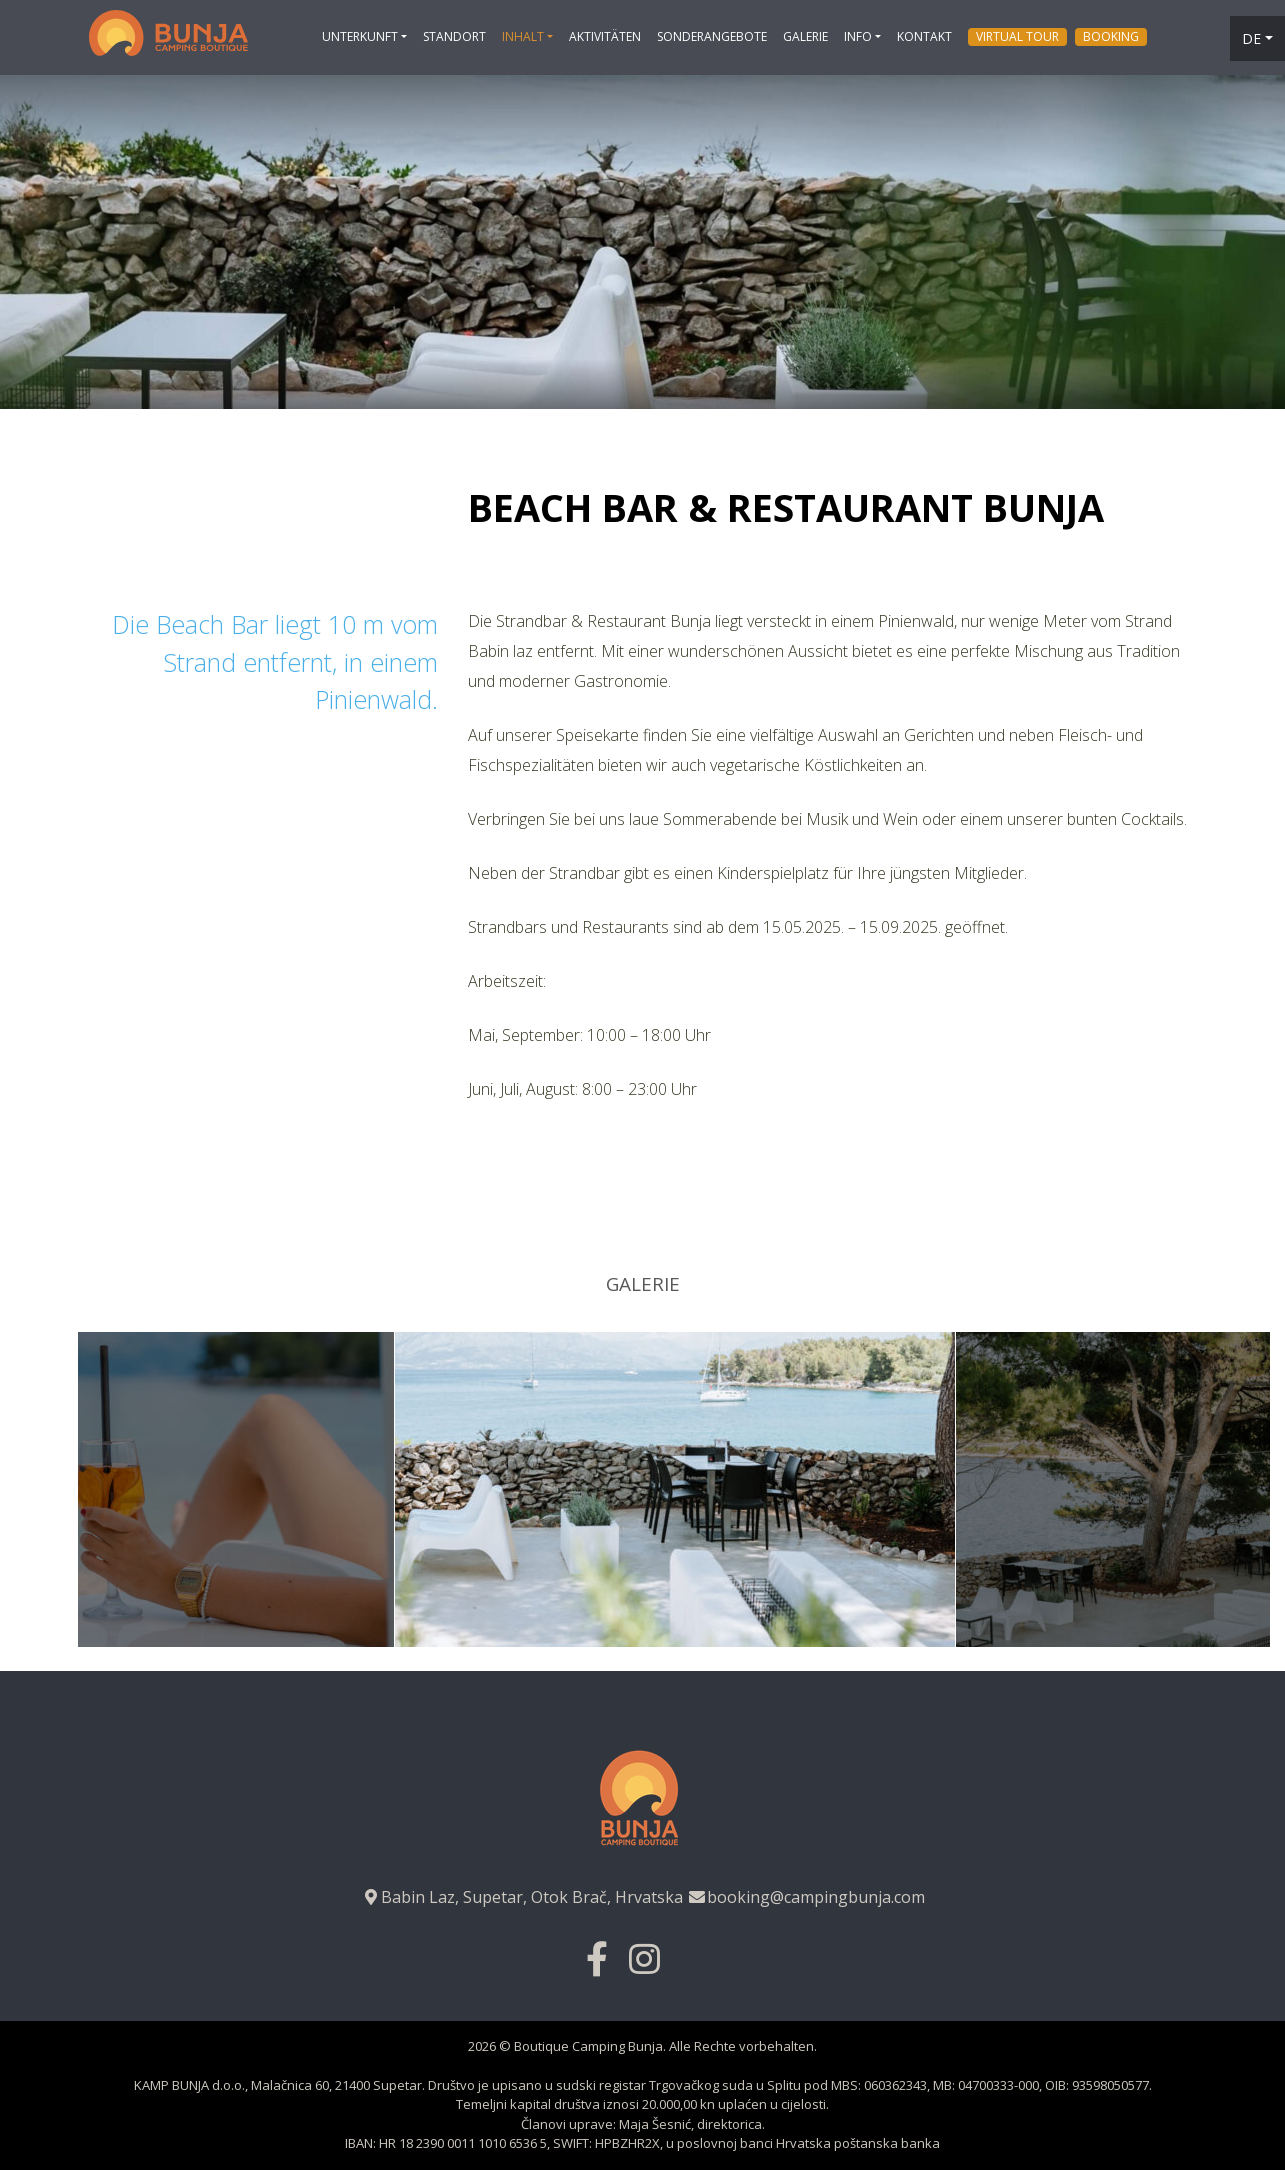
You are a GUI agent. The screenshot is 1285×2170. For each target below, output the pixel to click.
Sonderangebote (712, 36)
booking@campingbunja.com (806, 1897)
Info (858, 36)
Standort (454, 36)
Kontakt (924, 36)
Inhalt (523, 36)
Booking (1111, 36)
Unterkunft (360, 36)
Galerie (805, 36)
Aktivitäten (605, 36)
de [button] (1251, 38)
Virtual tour (1017, 36)
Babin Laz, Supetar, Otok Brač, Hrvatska (522, 1897)
